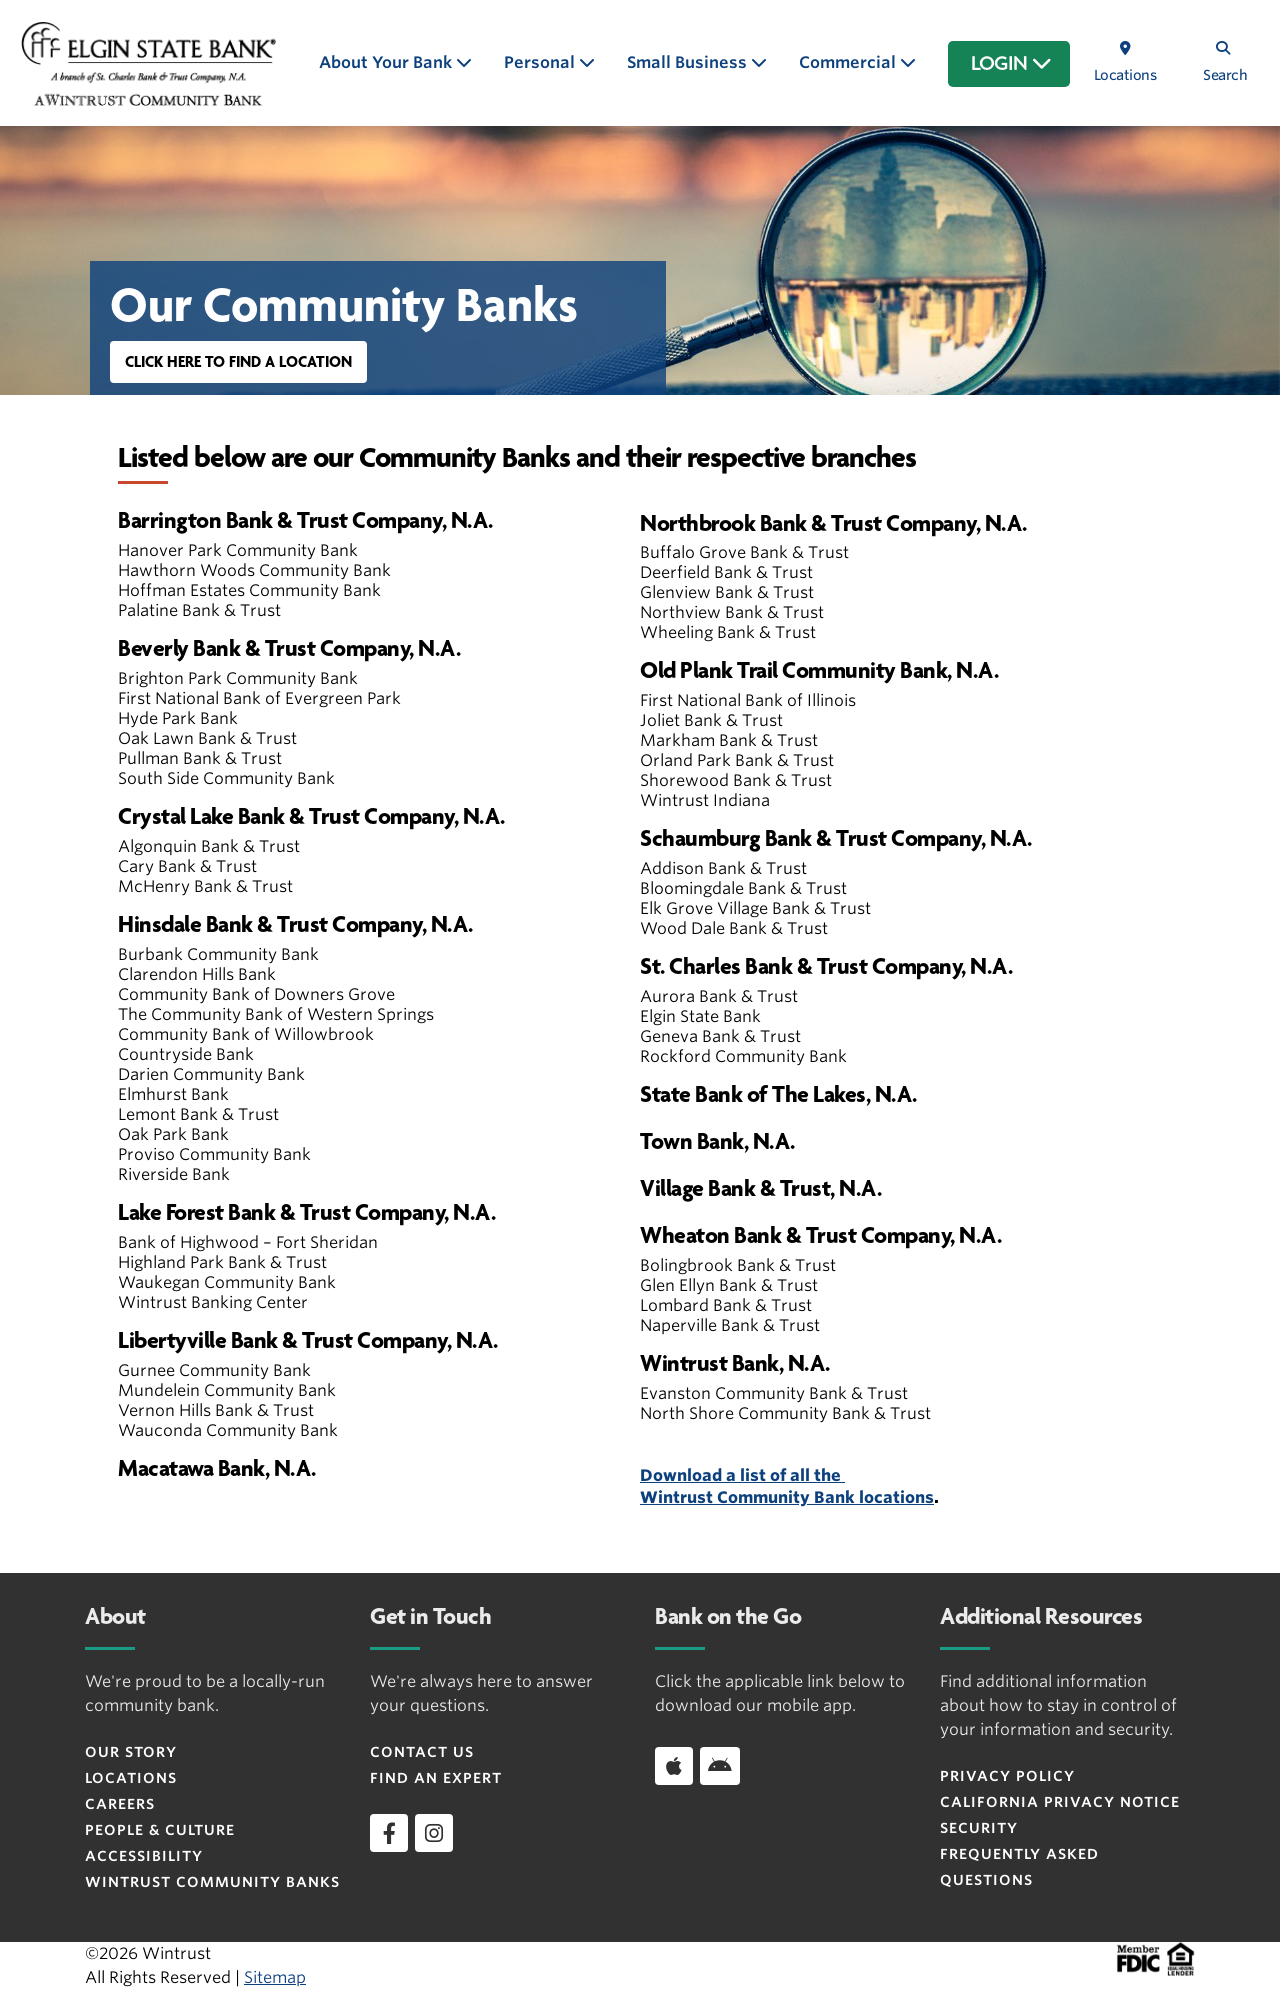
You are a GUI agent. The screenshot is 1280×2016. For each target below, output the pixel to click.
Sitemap (275, 1977)
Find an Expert (436, 1778)
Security (979, 1828)
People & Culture (160, 1830)
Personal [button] (541, 62)
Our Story (131, 1752)
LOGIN (1011, 64)
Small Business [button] (689, 62)
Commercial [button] (849, 62)
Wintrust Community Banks (212, 1882)
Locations (131, 1778)
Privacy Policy (1007, 1776)
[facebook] (389, 1833)
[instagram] (434, 1833)
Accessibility (144, 1856)
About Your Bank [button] (387, 62)
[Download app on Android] (720, 1766)
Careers (120, 1804)
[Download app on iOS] (674, 1766)
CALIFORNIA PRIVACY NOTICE (1060, 1802)
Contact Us (422, 1752)
